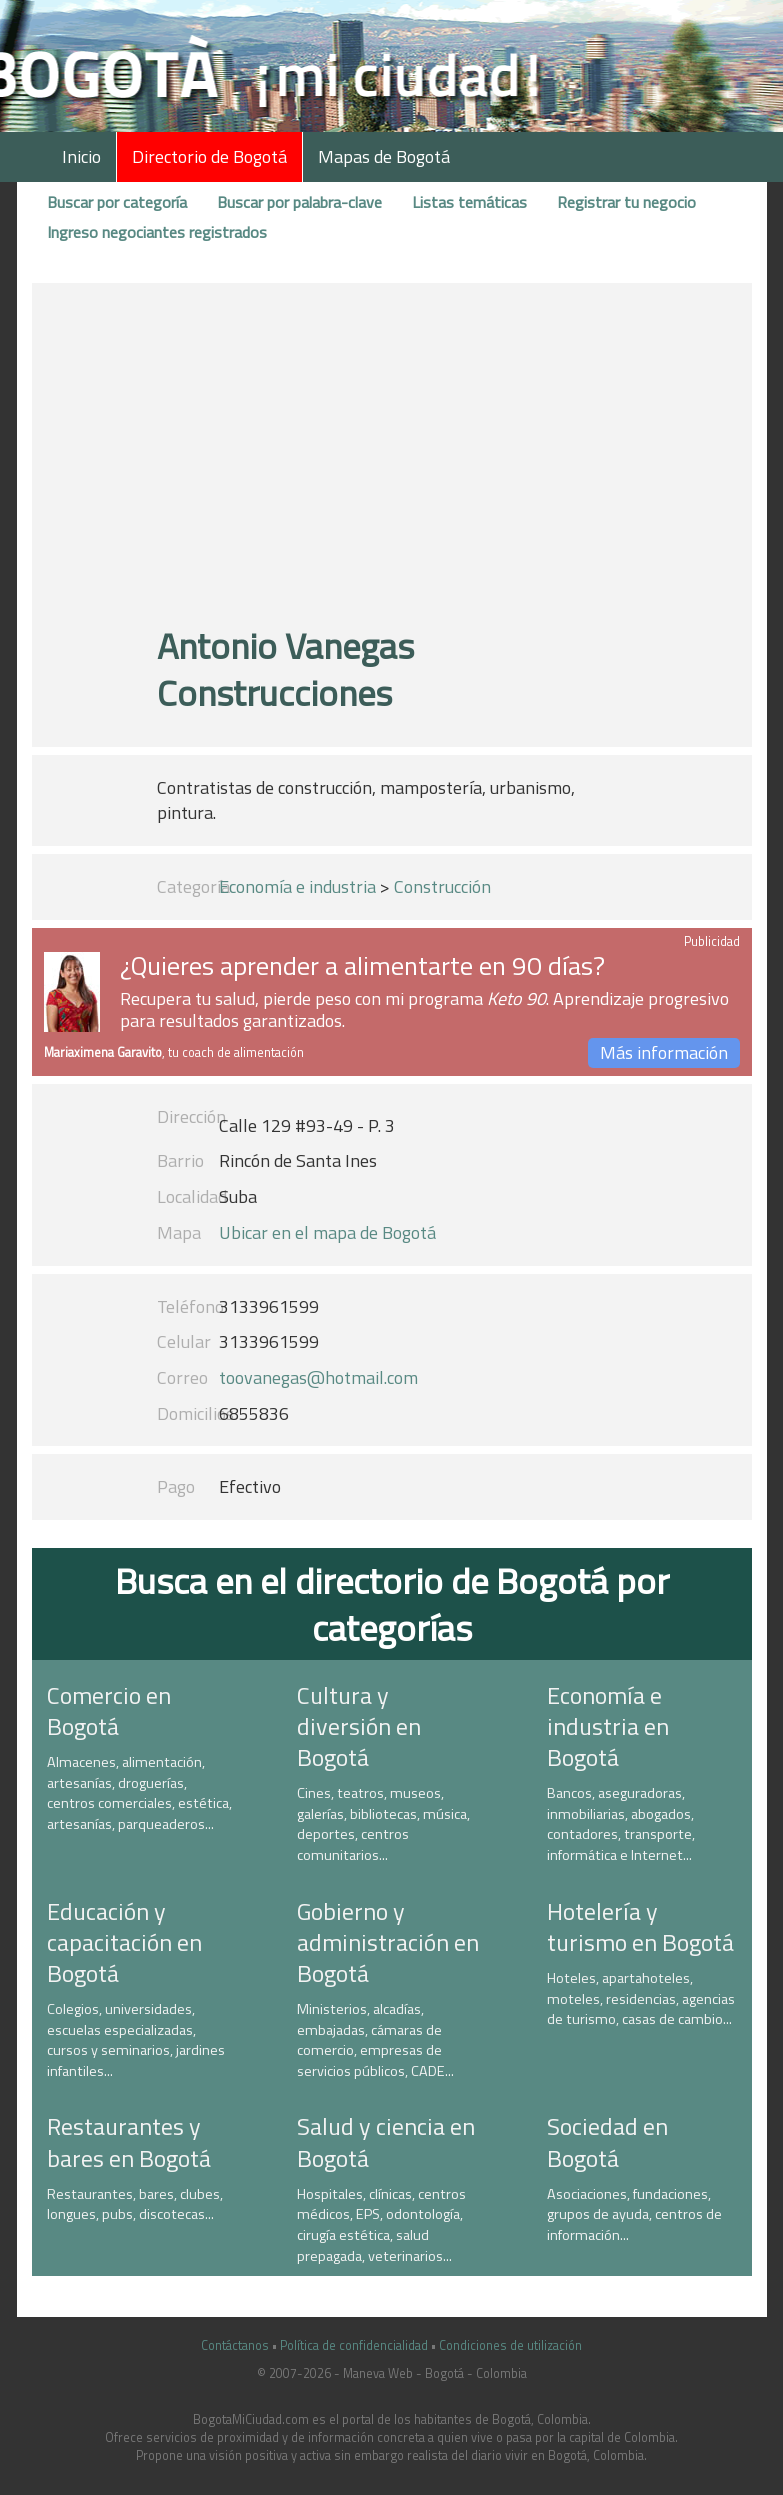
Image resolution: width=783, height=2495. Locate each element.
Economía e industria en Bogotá (608, 1726)
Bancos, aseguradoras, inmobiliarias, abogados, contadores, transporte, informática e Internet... (621, 1824)
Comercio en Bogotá (109, 1710)
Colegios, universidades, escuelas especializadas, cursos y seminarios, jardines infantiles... (136, 2040)
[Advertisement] (392, 463)
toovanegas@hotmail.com (318, 1377)
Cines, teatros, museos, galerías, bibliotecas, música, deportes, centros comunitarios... (383, 1824)
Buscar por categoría (117, 202)
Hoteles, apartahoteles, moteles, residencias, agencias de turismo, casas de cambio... (641, 1998)
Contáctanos (235, 2345)
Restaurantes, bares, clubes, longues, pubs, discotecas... (135, 2204)
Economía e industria (297, 886)
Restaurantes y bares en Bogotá (129, 2141)
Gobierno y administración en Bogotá (388, 1942)
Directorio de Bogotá (209, 156)
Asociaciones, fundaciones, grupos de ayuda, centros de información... (634, 2214)
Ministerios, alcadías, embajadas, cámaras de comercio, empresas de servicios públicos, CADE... (375, 2040)
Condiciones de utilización (510, 2345)
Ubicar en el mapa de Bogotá (327, 1232)
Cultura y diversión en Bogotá (359, 1726)
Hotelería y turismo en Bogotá (640, 1926)
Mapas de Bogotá (384, 156)
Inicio (81, 156)
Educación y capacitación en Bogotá (124, 1942)
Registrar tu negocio (626, 202)
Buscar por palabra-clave (299, 202)
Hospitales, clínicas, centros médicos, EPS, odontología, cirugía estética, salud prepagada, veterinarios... (381, 2225)
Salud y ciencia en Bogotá (386, 2141)
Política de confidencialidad (354, 2345)
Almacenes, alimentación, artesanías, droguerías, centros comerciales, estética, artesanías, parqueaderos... (139, 1793)
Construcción (442, 886)
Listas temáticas (469, 202)
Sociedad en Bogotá (607, 2141)
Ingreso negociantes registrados (157, 232)
